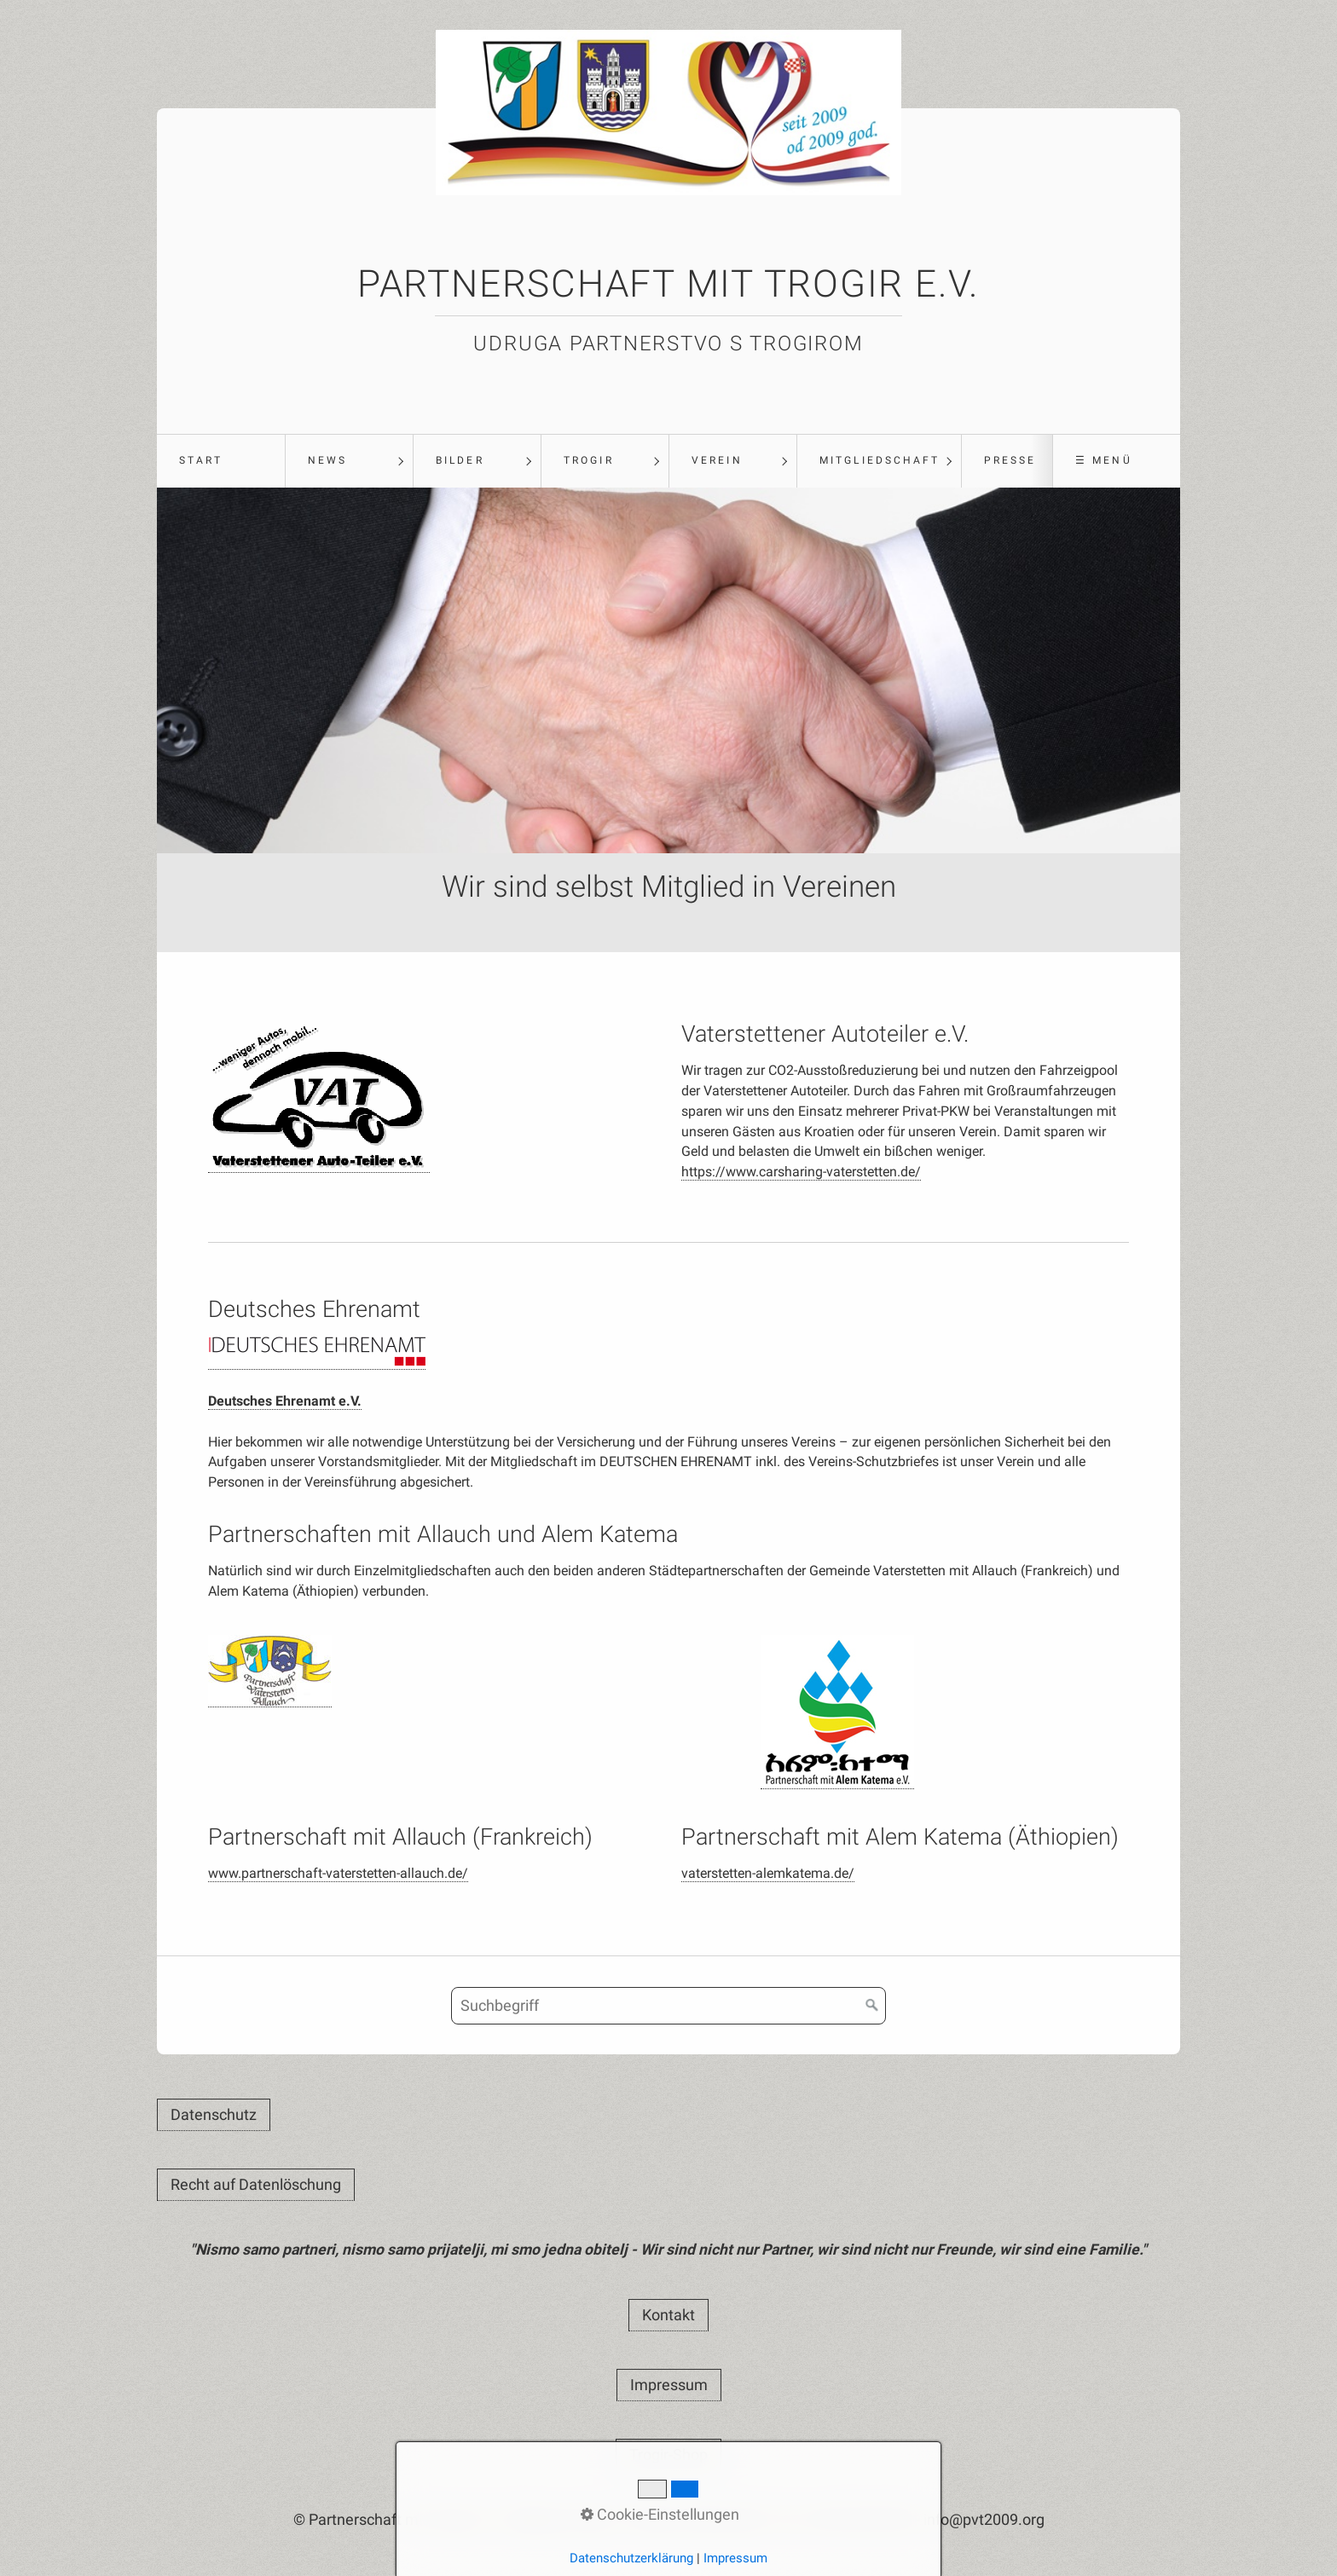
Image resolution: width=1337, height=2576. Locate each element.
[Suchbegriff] (668, 2005)
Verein (717, 460)
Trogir (588, 460)
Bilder (459, 460)
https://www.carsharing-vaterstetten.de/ (801, 1172)
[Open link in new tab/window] (319, 1096)
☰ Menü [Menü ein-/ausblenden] (1103, 460)
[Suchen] (872, 2005)
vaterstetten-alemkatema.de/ (767, 1873)
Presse (1010, 460)
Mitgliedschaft (879, 460)
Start (201, 460)
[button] (213, 2115)
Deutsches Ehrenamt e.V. (285, 1401)
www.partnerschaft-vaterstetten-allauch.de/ (338, 1873)
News (327, 460)
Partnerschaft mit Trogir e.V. (668, 284)
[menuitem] (221, 461)
